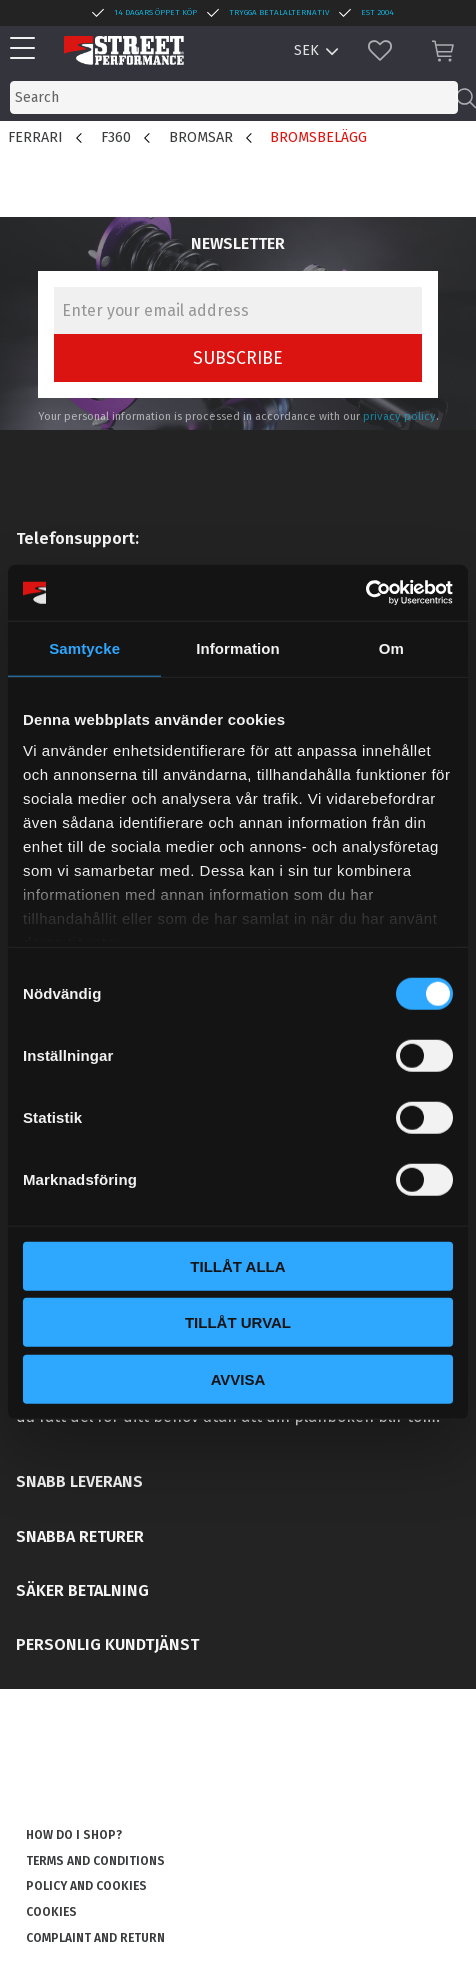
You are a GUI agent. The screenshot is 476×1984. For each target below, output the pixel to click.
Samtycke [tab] (84, 647)
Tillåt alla (237, 1265)
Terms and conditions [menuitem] (95, 1861)
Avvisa (238, 1378)
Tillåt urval (238, 1322)
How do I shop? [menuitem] (74, 1835)
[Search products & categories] (234, 97)
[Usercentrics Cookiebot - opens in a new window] (365, 593)
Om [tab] (391, 647)
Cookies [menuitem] (51, 1912)
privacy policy (399, 416)
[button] (27, 49)
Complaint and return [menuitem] (95, 1938)
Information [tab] (238, 647)
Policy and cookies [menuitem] (86, 1886)
